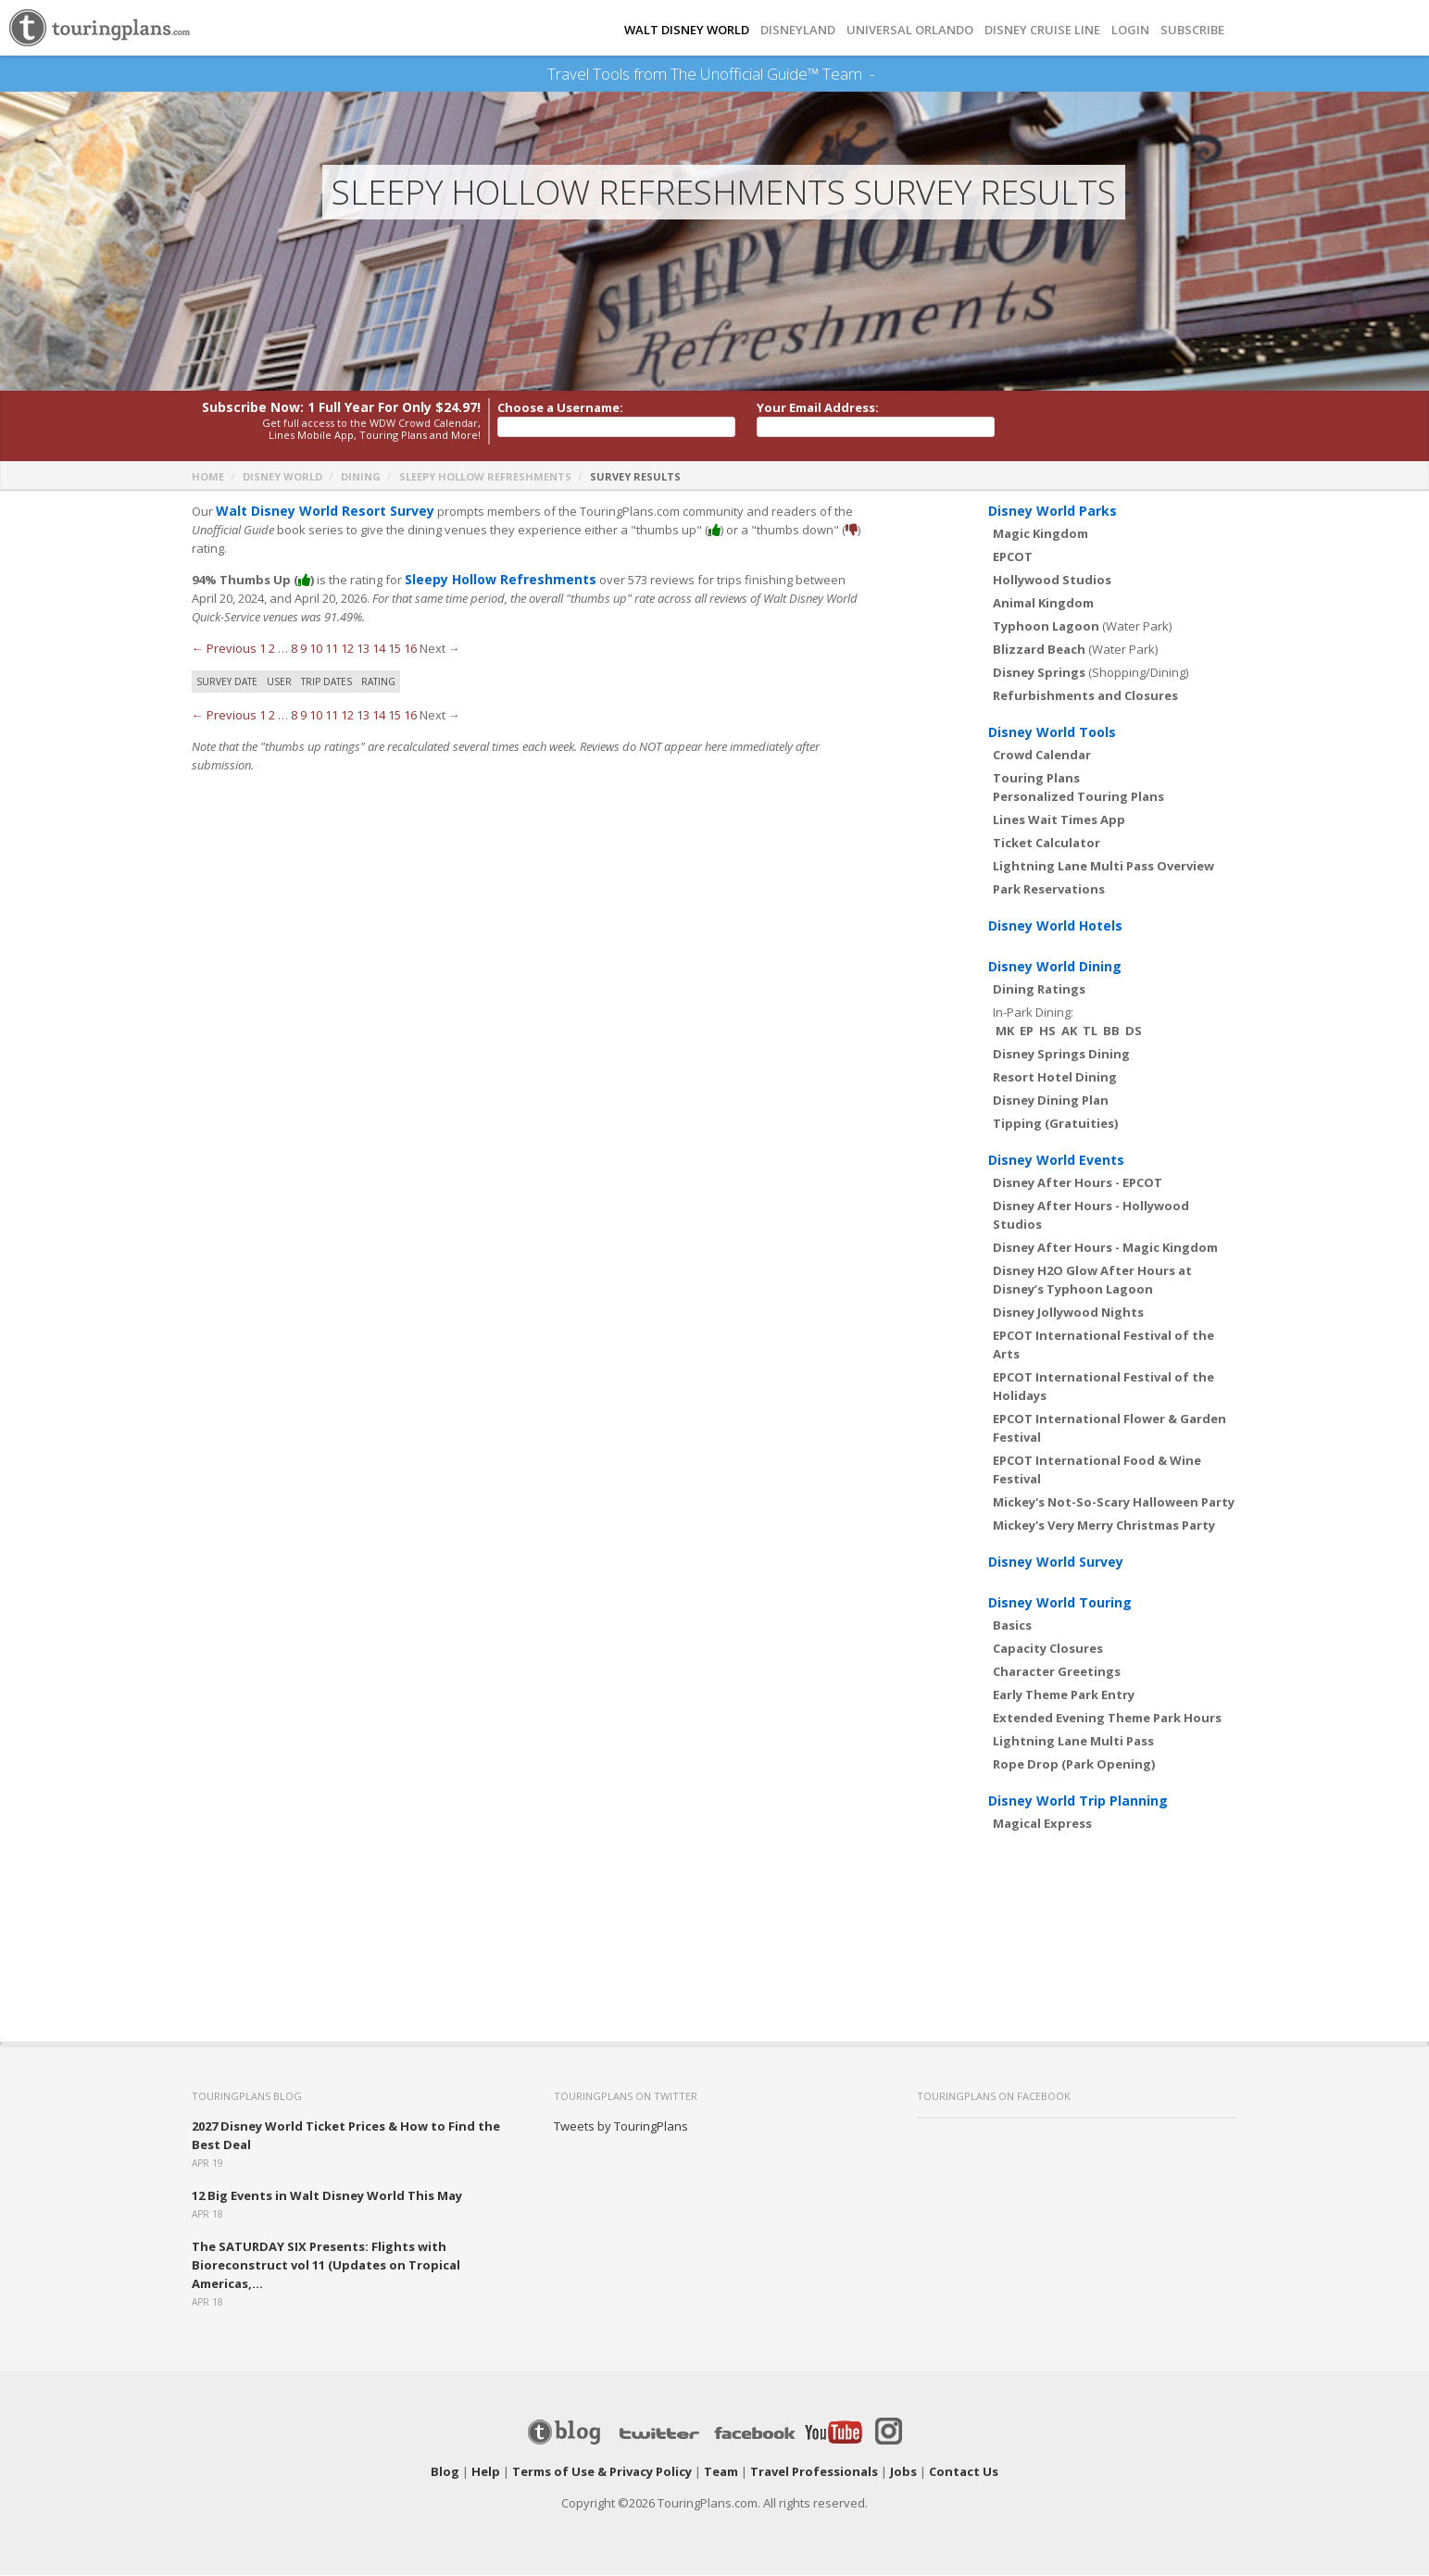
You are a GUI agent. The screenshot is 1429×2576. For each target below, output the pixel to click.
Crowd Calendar (1042, 755)
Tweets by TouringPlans (621, 2127)
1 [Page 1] (262, 649)
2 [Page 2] (272, 649)
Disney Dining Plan (1051, 1101)
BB (1111, 1031)
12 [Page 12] (347, 649)
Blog (445, 2472)
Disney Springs (1039, 673)
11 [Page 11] (331, 649)
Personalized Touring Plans (1078, 797)
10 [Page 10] (315, 649)
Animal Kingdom (1043, 603)
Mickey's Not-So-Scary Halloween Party (1114, 1502)
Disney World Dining (1055, 967)
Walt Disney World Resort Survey (318, 512)
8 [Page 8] (294, 649)
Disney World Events (1056, 1160)
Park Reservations (1049, 890)
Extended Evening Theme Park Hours (1107, 1718)
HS (1047, 1031)
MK (1005, 1031)
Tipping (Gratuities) (1055, 1124)
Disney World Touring (1060, 1603)
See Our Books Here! (882, 74)
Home (208, 477)
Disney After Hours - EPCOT (1077, 1183)
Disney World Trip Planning (1078, 1801)
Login (1130, 30)
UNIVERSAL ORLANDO (909, 30)
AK (1069, 1031)
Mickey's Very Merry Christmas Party (1104, 1526)
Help (485, 2472)
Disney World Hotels (1055, 926)
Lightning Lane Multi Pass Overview (1103, 866)
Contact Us (963, 2472)
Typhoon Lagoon (1046, 627)
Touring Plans (1036, 778)
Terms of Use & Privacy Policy (602, 2472)
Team (721, 2472)
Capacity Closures (1048, 1649)
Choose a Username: (560, 408)
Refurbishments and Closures (1085, 696)
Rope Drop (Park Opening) (1074, 1765)
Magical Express (1042, 1824)
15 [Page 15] (394, 649)
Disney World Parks (1052, 511)
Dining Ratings (1039, 990)
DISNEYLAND (797, 30)
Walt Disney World (686, 30)
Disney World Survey (1055, 1562)
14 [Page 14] (378, 649)
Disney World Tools (1052, 733)
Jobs (903, 2472)
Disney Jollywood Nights (1068, 1313)
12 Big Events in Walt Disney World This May (327, 2196)
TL (1090, 1031)
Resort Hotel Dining (1055, 1077)
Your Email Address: (818, 408)
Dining (361, 477)
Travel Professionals (814, 2472)
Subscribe (1192, 30)
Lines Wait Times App (1059, 820)
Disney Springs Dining (1061, 1054)
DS (1133, 1031)
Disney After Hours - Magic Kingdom (1105, 1248)
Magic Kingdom (1040, 534)
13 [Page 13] (363, 649)
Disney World (282, 477)
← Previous (224, 649)
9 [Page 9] (303, 649)
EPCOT (1013, 557)
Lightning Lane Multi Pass (1073, 1741)
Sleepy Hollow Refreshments (485, 477)
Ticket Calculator (1046, 843)
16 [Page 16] (410, 649)
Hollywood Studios (1052, 580)
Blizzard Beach (1039, 650)
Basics (1012, 1626)
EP (1027, 1031)
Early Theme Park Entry (1063, 1695)
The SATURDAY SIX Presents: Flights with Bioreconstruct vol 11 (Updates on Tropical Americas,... (326, 2266)
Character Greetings (1057, 1672)
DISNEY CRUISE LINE (1042, 30)
